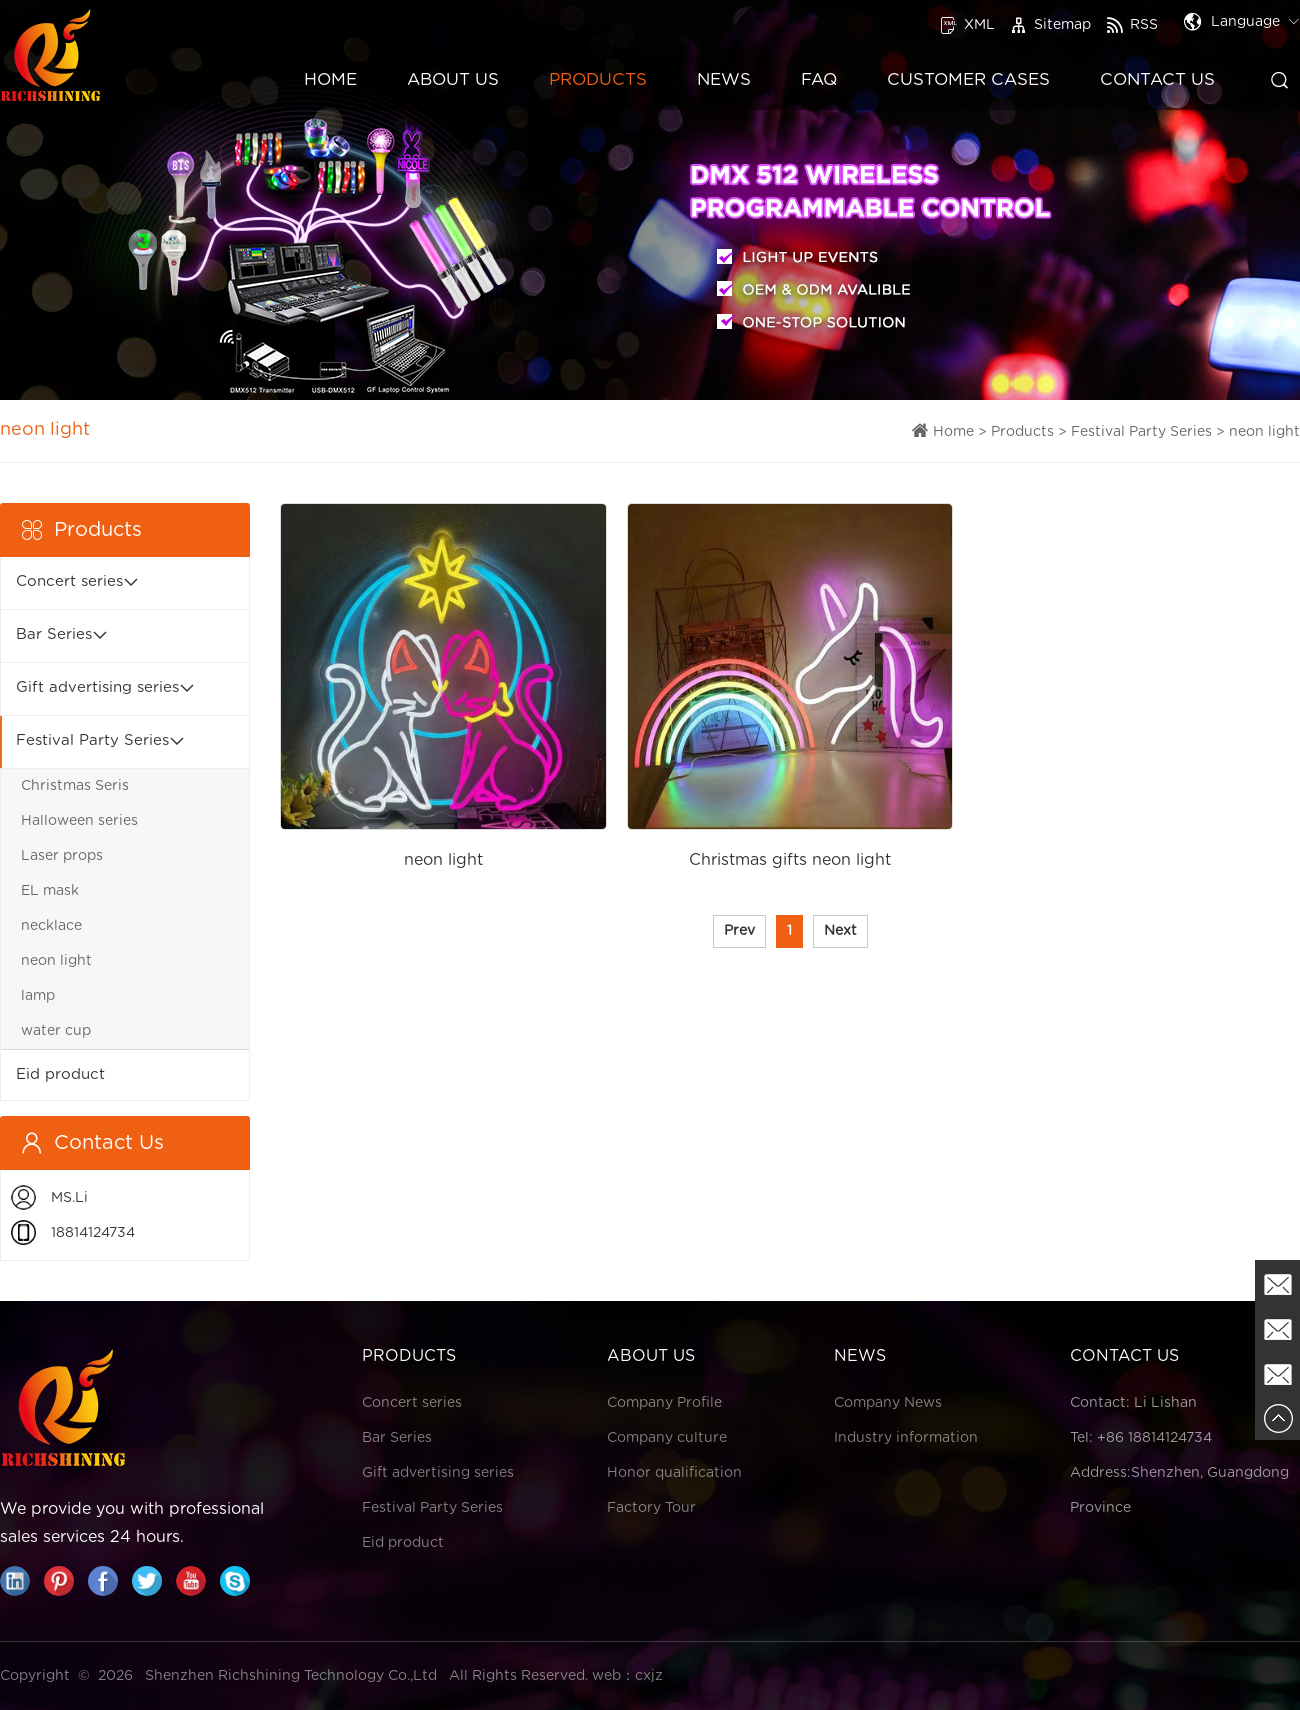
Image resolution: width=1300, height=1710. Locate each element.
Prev (739, 931)
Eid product (60, 1074)
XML (967, 25)
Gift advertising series (97, 687)
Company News (888, 1403)
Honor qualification (674, 1473)
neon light (1264, 432)
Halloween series (79, 821)
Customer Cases (968, 79)
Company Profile (664, 1403)
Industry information (906, 1438)
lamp (38, 996)
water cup (56, 1031)
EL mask (50, 891)
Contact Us (1157, 79)
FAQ (819, 79)
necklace (51, 926)
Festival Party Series (1141, 432)
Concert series (69, 581)
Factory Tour (651, 1508)
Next (840, 931)
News (724, 79)
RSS (1132, 25)
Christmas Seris (75, 786)
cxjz (649, 1676)
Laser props (62, 856)
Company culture (667, 1438)
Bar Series (54, 634)
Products (598, 79)
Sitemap (1050, 25)
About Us (453, 79)
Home (330, 79)
